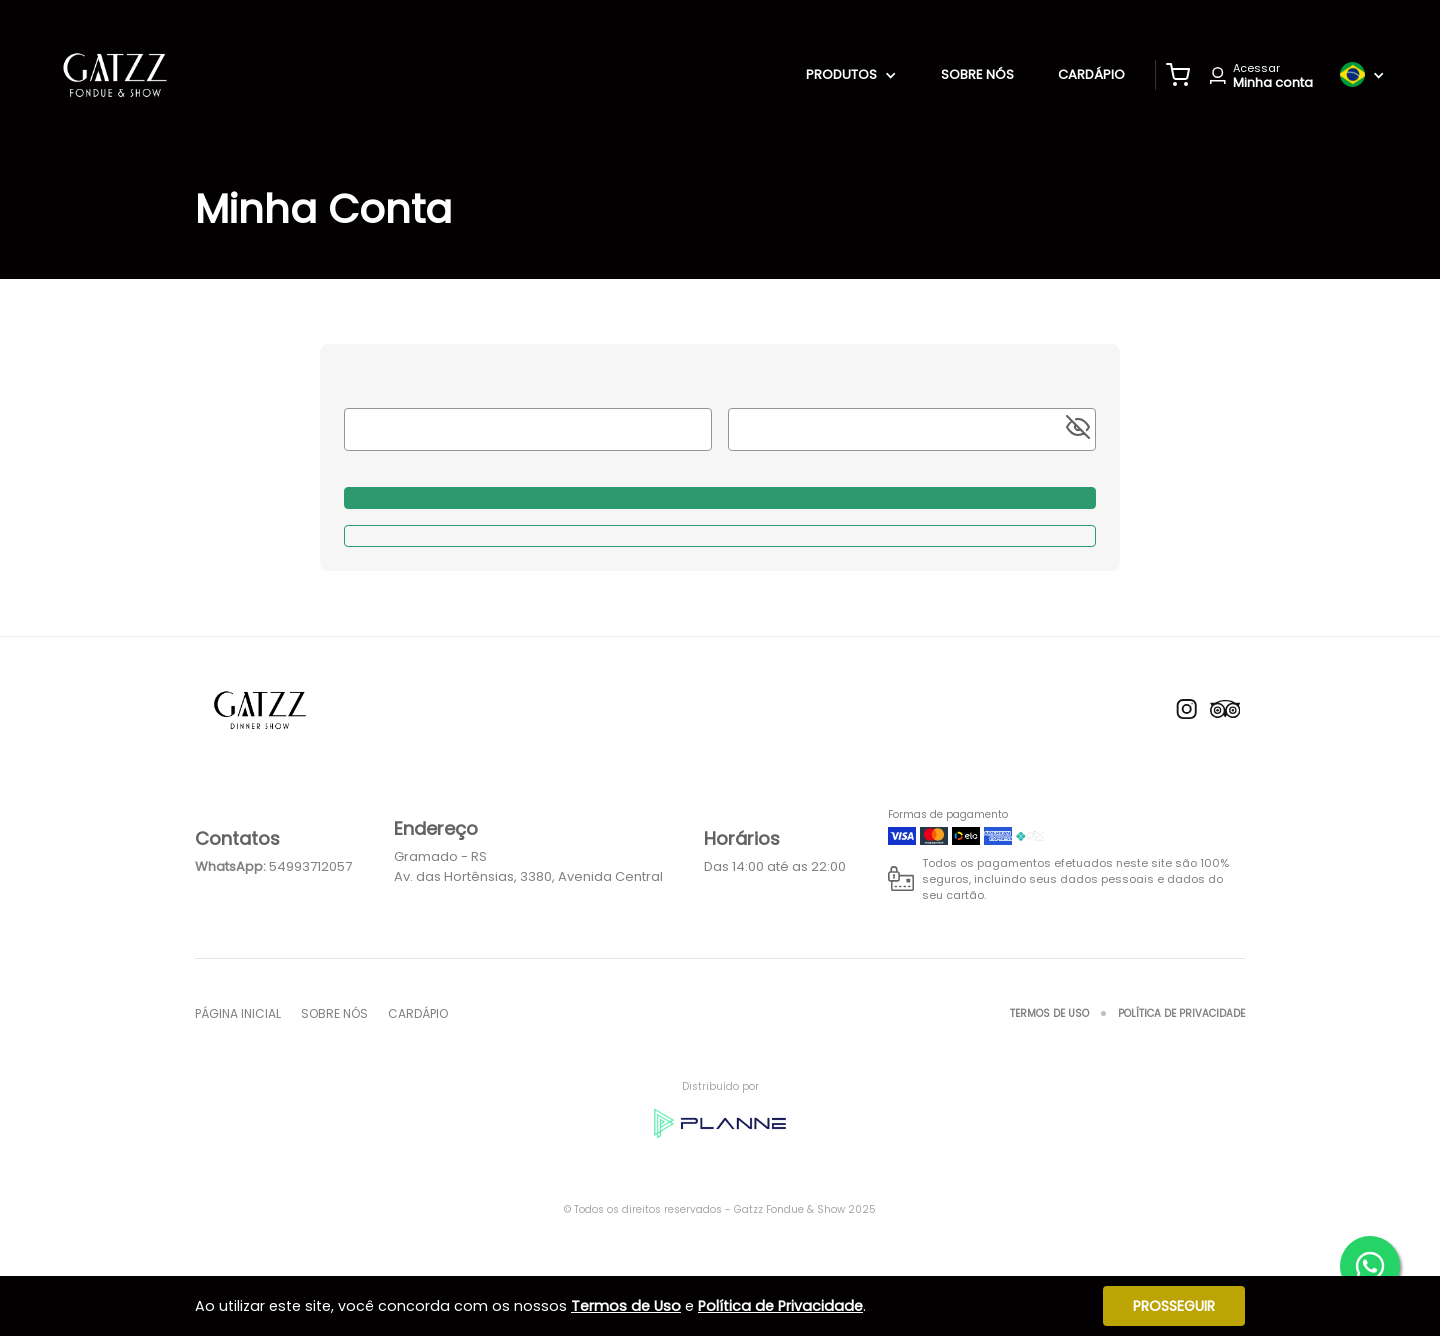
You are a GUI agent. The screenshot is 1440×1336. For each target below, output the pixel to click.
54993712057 (310, 866)
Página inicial (238, 1013)
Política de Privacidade (1181, 1013)
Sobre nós (977, 74)
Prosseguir (1174, 1306)
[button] (1178, 75)
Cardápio (1091, 74)
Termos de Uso (1049, 1013)
